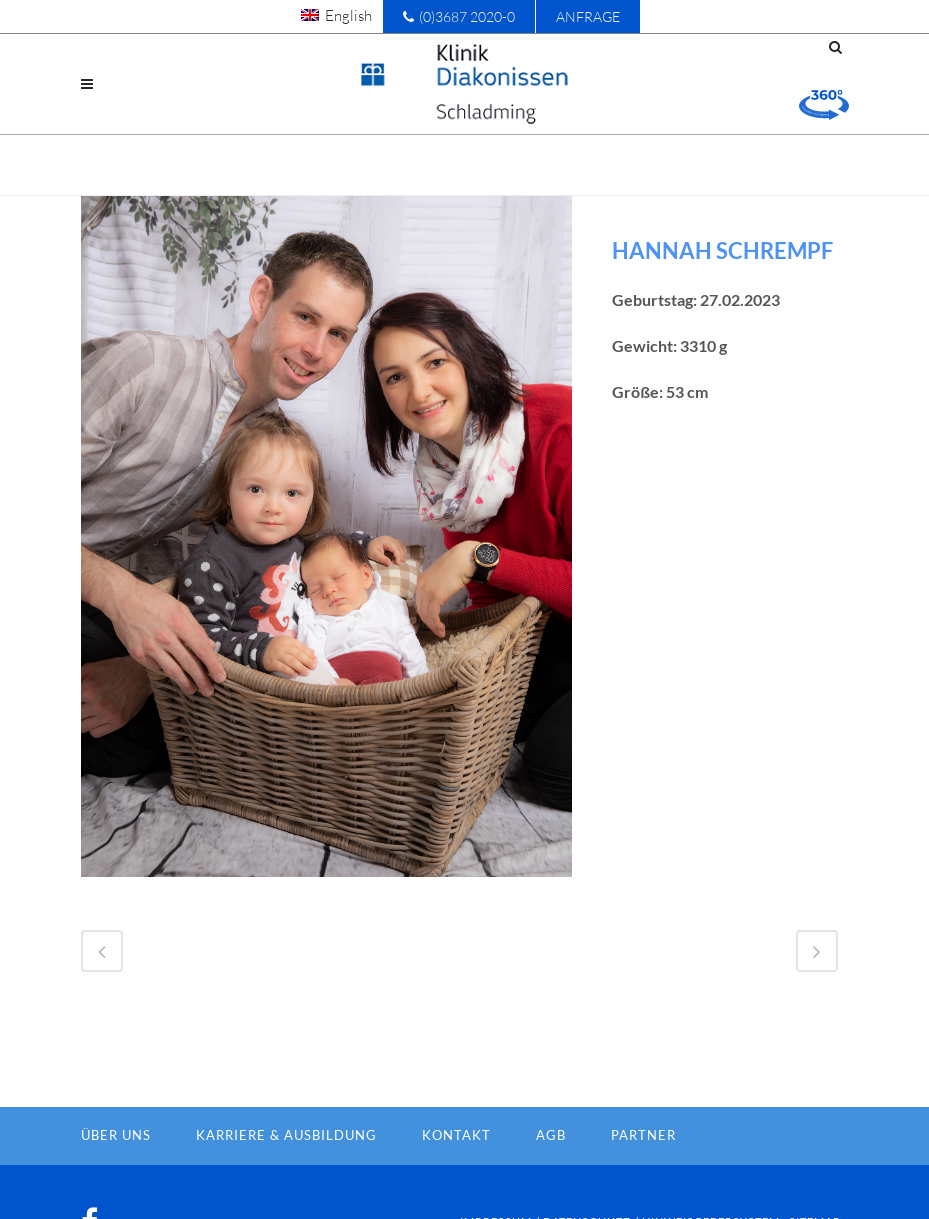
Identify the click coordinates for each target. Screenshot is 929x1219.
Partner (643, 1135)
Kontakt (456, 1135)
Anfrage (588, 16)
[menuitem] (336, 15)
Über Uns (116, 1135)
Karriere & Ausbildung (286, 1135)
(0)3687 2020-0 (459, 16)
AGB (551, 1135)
